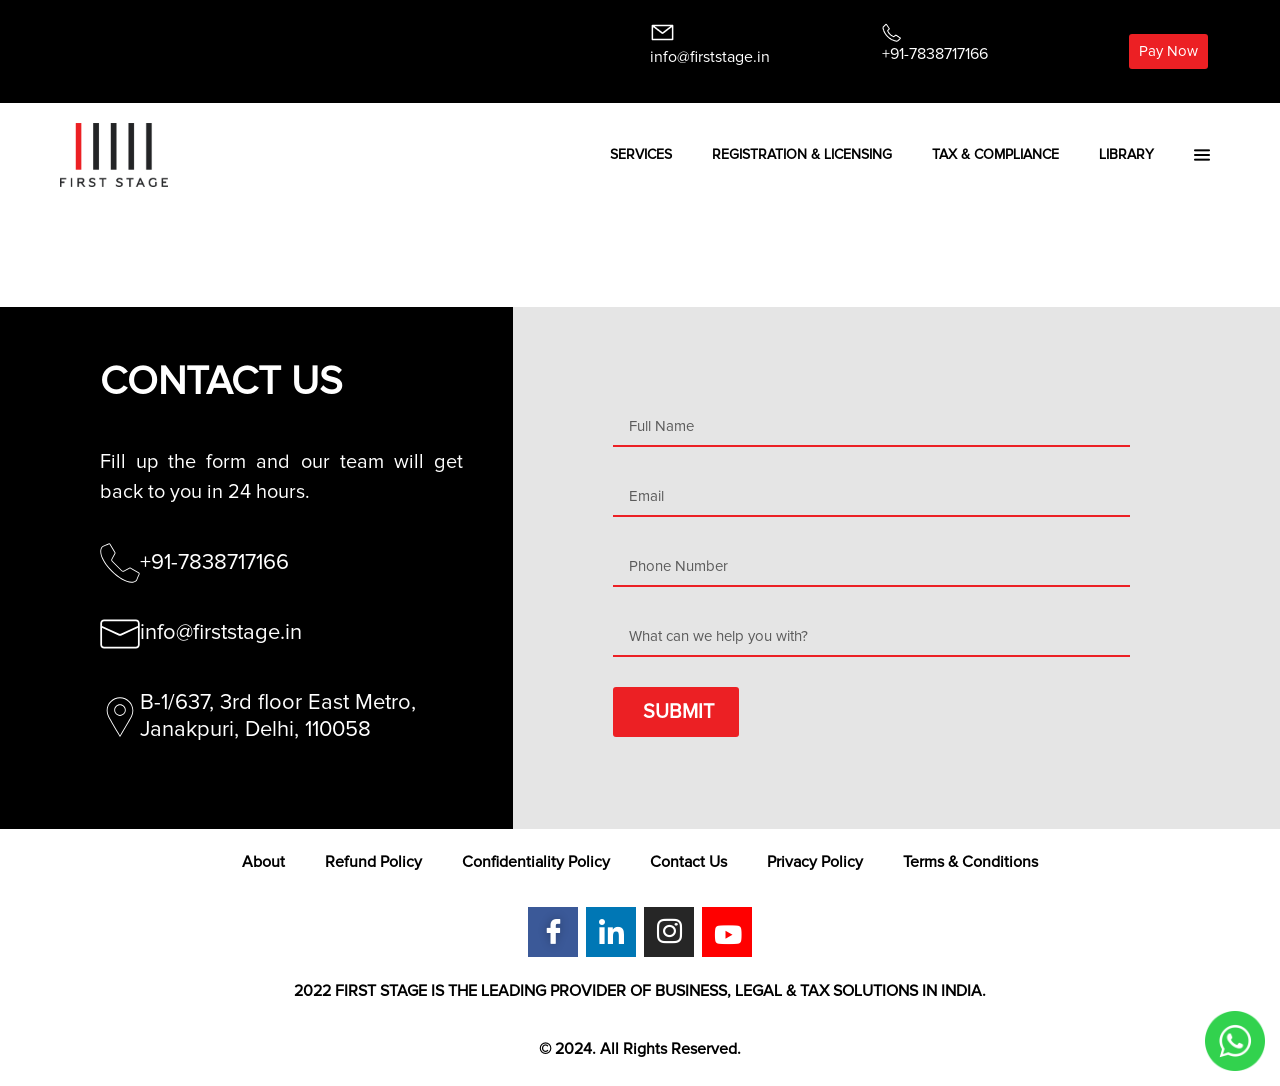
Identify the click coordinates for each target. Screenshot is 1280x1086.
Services (641, 155)
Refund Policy (373, 862)
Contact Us (688, 862)
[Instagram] (669, 932)
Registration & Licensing (802, 155)
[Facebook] (553, 932)
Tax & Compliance (995, 155)
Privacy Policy (815, 862)
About (263, 862)
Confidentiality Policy (536, 862)
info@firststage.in (710, 57)
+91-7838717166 (935, 54)
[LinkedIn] (611, 932)
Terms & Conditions (970, 862)
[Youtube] (727, 932)
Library (1126, 155)
